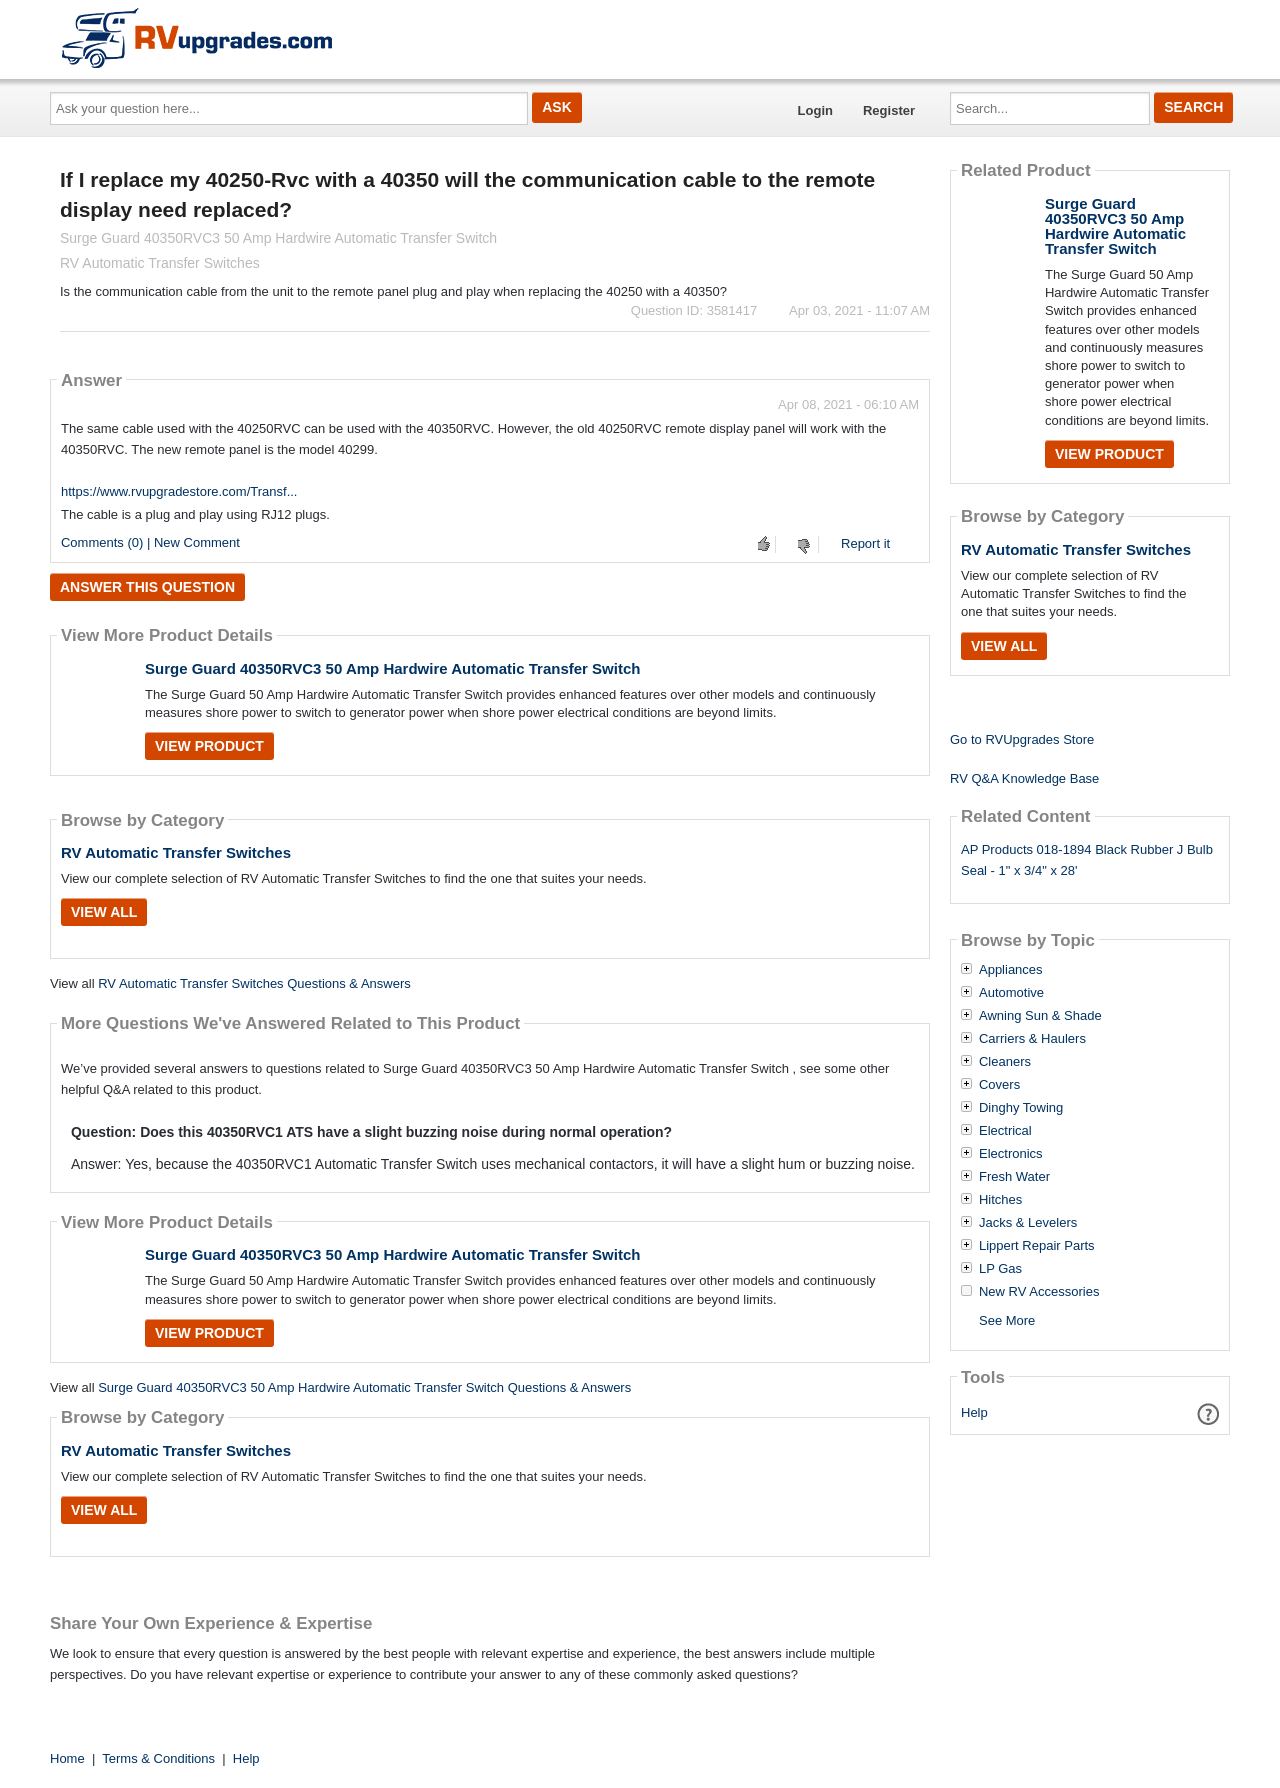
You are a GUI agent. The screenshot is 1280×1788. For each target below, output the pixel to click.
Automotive (1011, 993)
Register (889, 110)
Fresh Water (1014, 1177)
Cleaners (1005, 1062)
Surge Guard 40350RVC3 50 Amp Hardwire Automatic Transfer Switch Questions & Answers (364, 1387)
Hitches (1000, 1200)
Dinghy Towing (1021, 1108)
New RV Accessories (1039, 1292)
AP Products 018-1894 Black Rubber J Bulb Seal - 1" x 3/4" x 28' (1087, 860)
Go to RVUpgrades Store (1022, 739)
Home (67, 1758)
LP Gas (1000, 1269)
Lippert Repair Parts (1037, 1246)
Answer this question (147, 587)
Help (974, 1412)
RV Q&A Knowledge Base (1024, 778)
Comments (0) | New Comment (150, 542)
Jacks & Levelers (1028, 1223)
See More (1007, 1320)
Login (815, 110)
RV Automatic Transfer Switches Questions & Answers (254, 983)
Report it (865, 543)
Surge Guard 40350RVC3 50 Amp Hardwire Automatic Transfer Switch (392, 668)
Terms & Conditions (158, 1758)
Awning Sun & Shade (1040, 1016)
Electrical (1005, 1131)
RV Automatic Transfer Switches (176, 852)
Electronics (1011, 1154)
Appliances (1011, 970)
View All (104, 912)
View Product (209, 746)
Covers (999, 1085)
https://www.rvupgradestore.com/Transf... (179, 491)
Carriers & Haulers (1032, 1039)
